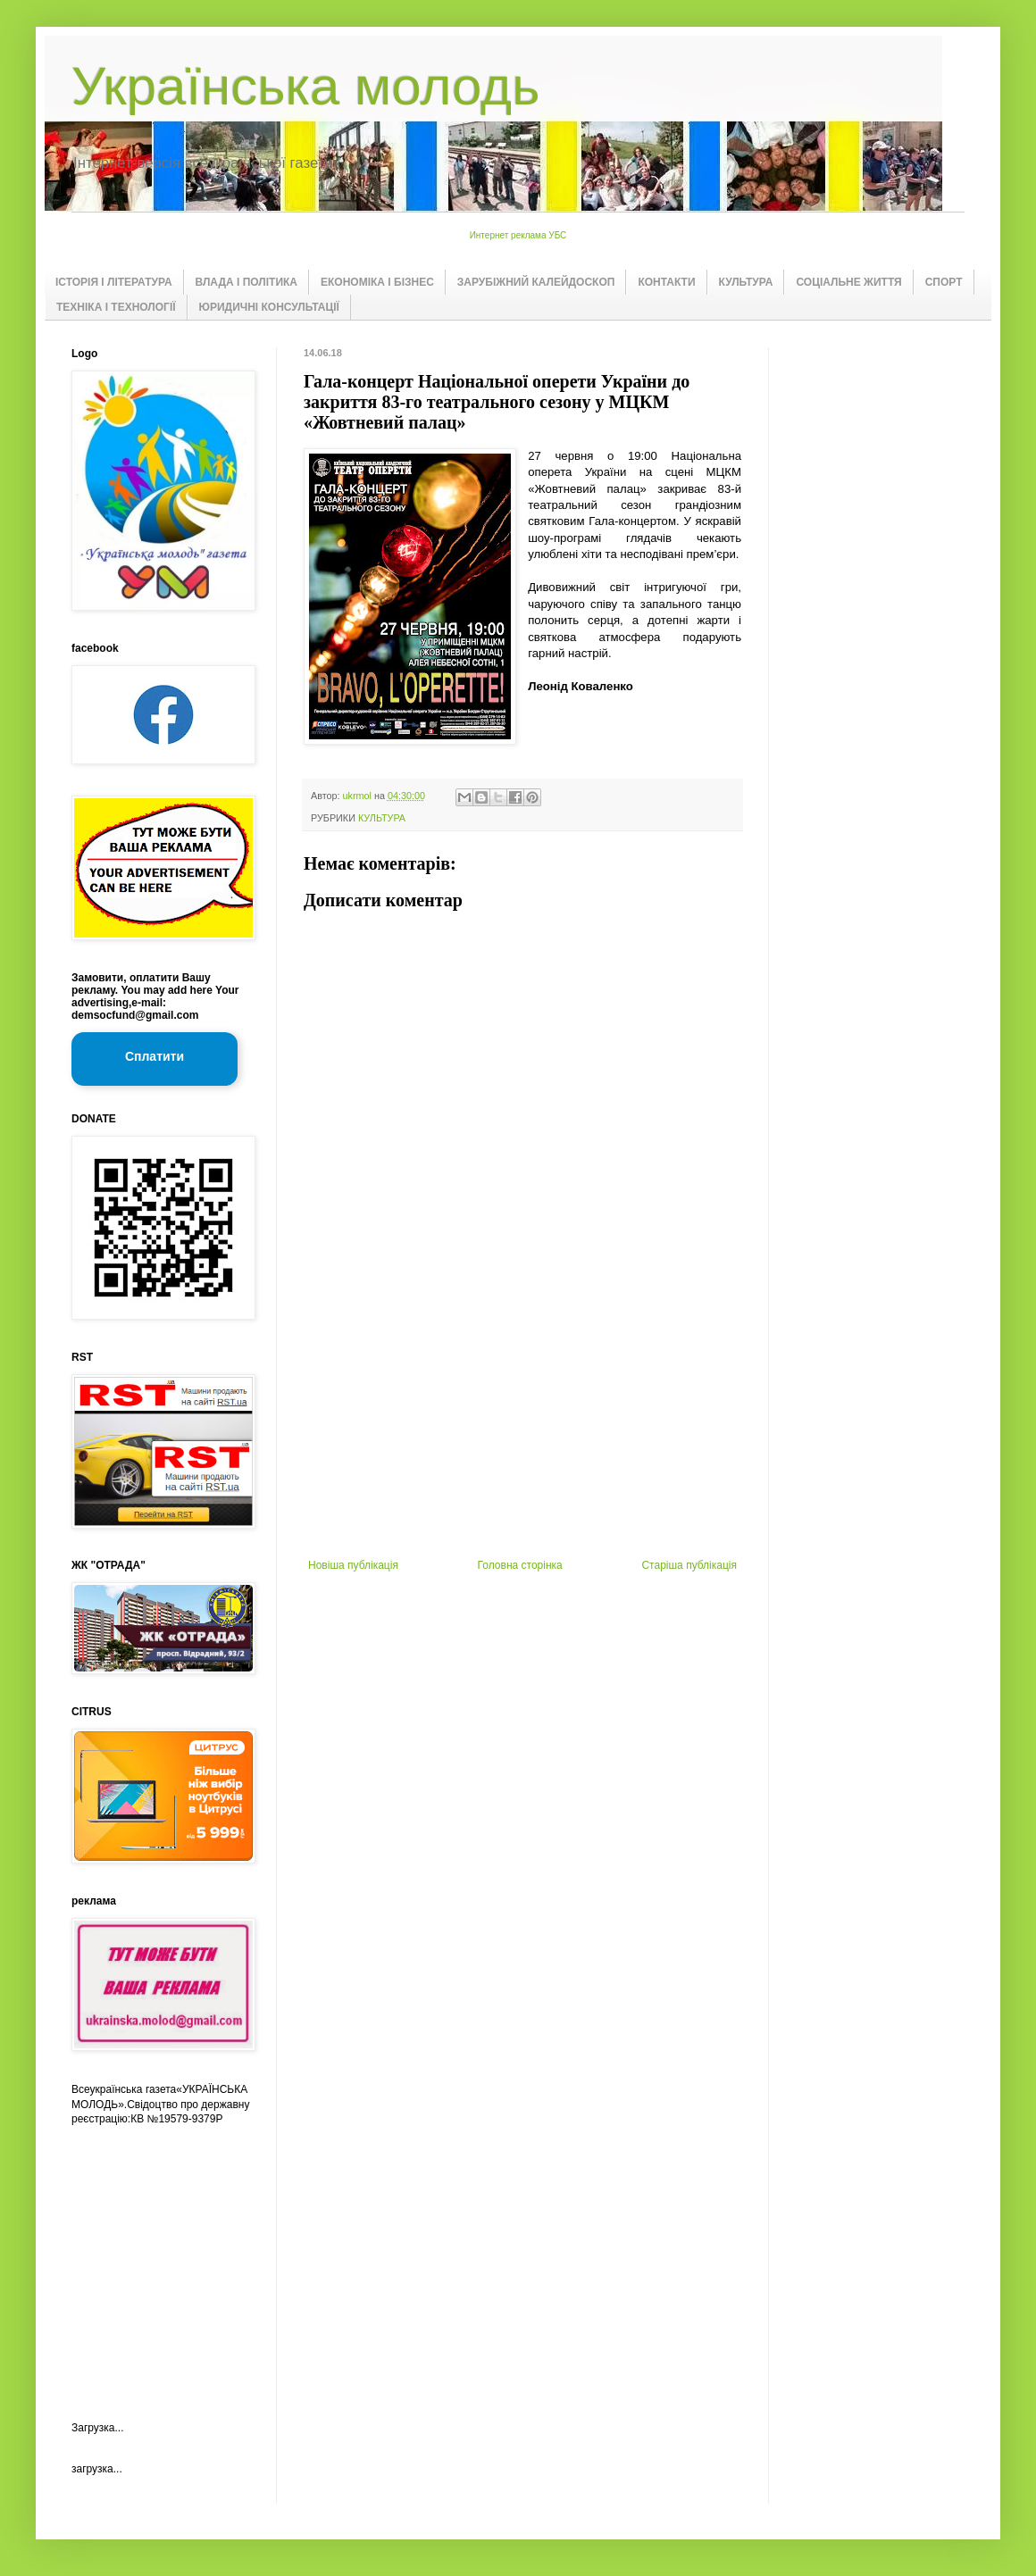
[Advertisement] (522, 1425)
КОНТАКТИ (666, 282)
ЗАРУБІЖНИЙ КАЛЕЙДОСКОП (536, 282)
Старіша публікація (689, 1565)
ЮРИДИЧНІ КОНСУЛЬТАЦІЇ (269, 307)
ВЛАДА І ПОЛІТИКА (246, 282)
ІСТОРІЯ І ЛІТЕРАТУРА (113, 282)
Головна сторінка (520, 1565)
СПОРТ (944, 282)
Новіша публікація (353, 1565)
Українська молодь (305, 86)
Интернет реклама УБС (518, 235)
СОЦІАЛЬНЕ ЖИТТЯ (848, 282)
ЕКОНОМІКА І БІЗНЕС (377, 282)
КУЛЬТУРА (746, 282)
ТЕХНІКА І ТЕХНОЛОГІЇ (116, 307)
